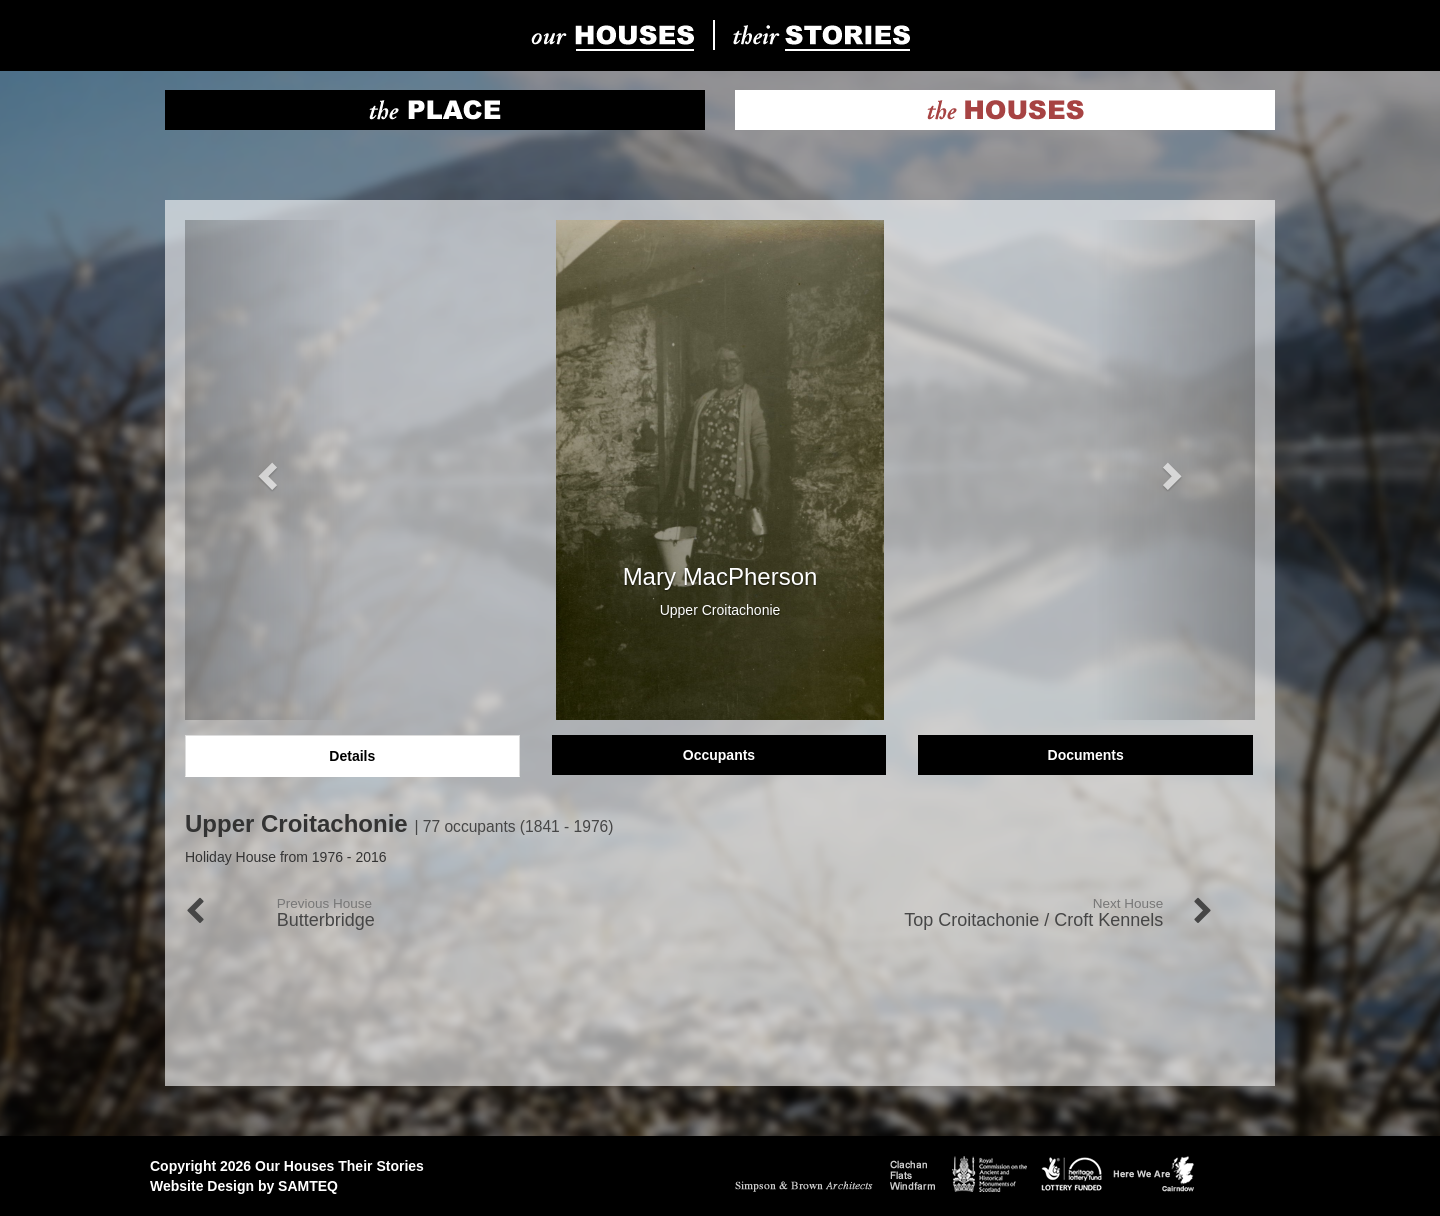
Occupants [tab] (719, 755)
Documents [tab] (1086, 755)
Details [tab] (352, 756)
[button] (265, 470)
